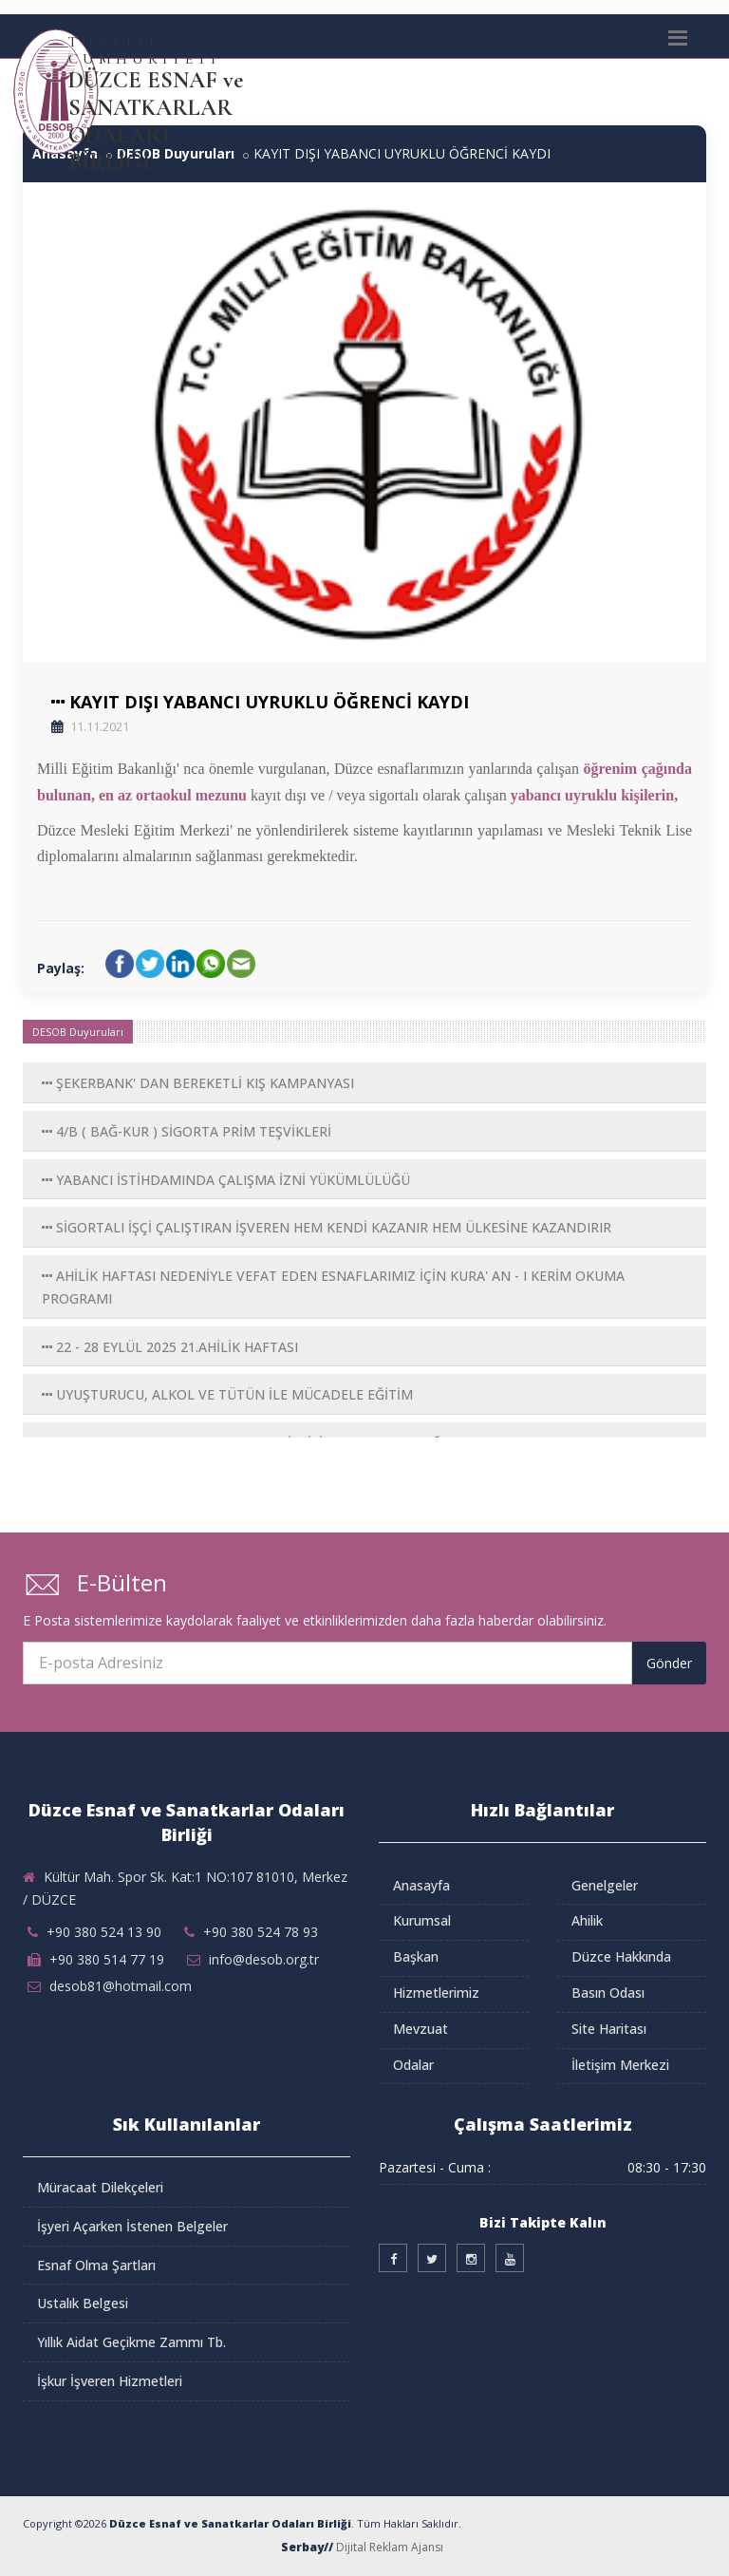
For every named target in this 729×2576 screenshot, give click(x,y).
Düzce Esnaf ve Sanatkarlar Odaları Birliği (230, 2523)
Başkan (416, 1956)
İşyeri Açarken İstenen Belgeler (132, 2226)
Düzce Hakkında (621, 1956)
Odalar (413, 2065)
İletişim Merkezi (620, 2065)
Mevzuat (420, 2029)
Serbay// (307, 2547)
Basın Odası (608, 1993)
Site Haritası (608, 2029)
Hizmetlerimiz (436, 1993)
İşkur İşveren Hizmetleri (109, 2381)
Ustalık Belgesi (82, 2303)
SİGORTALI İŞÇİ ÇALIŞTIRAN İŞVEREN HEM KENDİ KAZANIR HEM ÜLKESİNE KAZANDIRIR (326, 1227)
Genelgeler (604, 1885)
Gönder (669, 1663)
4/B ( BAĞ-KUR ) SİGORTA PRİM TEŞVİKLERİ (186, 1131)
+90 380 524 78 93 (260, 1932)
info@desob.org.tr (264, 1959)
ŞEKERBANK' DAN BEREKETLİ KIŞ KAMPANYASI (198, 1083)
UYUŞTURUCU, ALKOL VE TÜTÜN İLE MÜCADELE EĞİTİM (227, 1394)
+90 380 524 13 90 (104, 1932)
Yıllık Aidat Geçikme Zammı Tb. (131, 2342)
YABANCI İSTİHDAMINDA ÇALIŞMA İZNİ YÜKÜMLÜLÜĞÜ (226, 1180)
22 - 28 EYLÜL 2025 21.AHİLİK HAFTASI (170, 1347)
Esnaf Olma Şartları (96, 2265)
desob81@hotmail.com (120, 1986)
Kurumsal (422, 1920)
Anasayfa (421, 1885)
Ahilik (587, 1920)
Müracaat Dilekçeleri (100, 2187)
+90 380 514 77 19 (106, 1959)
